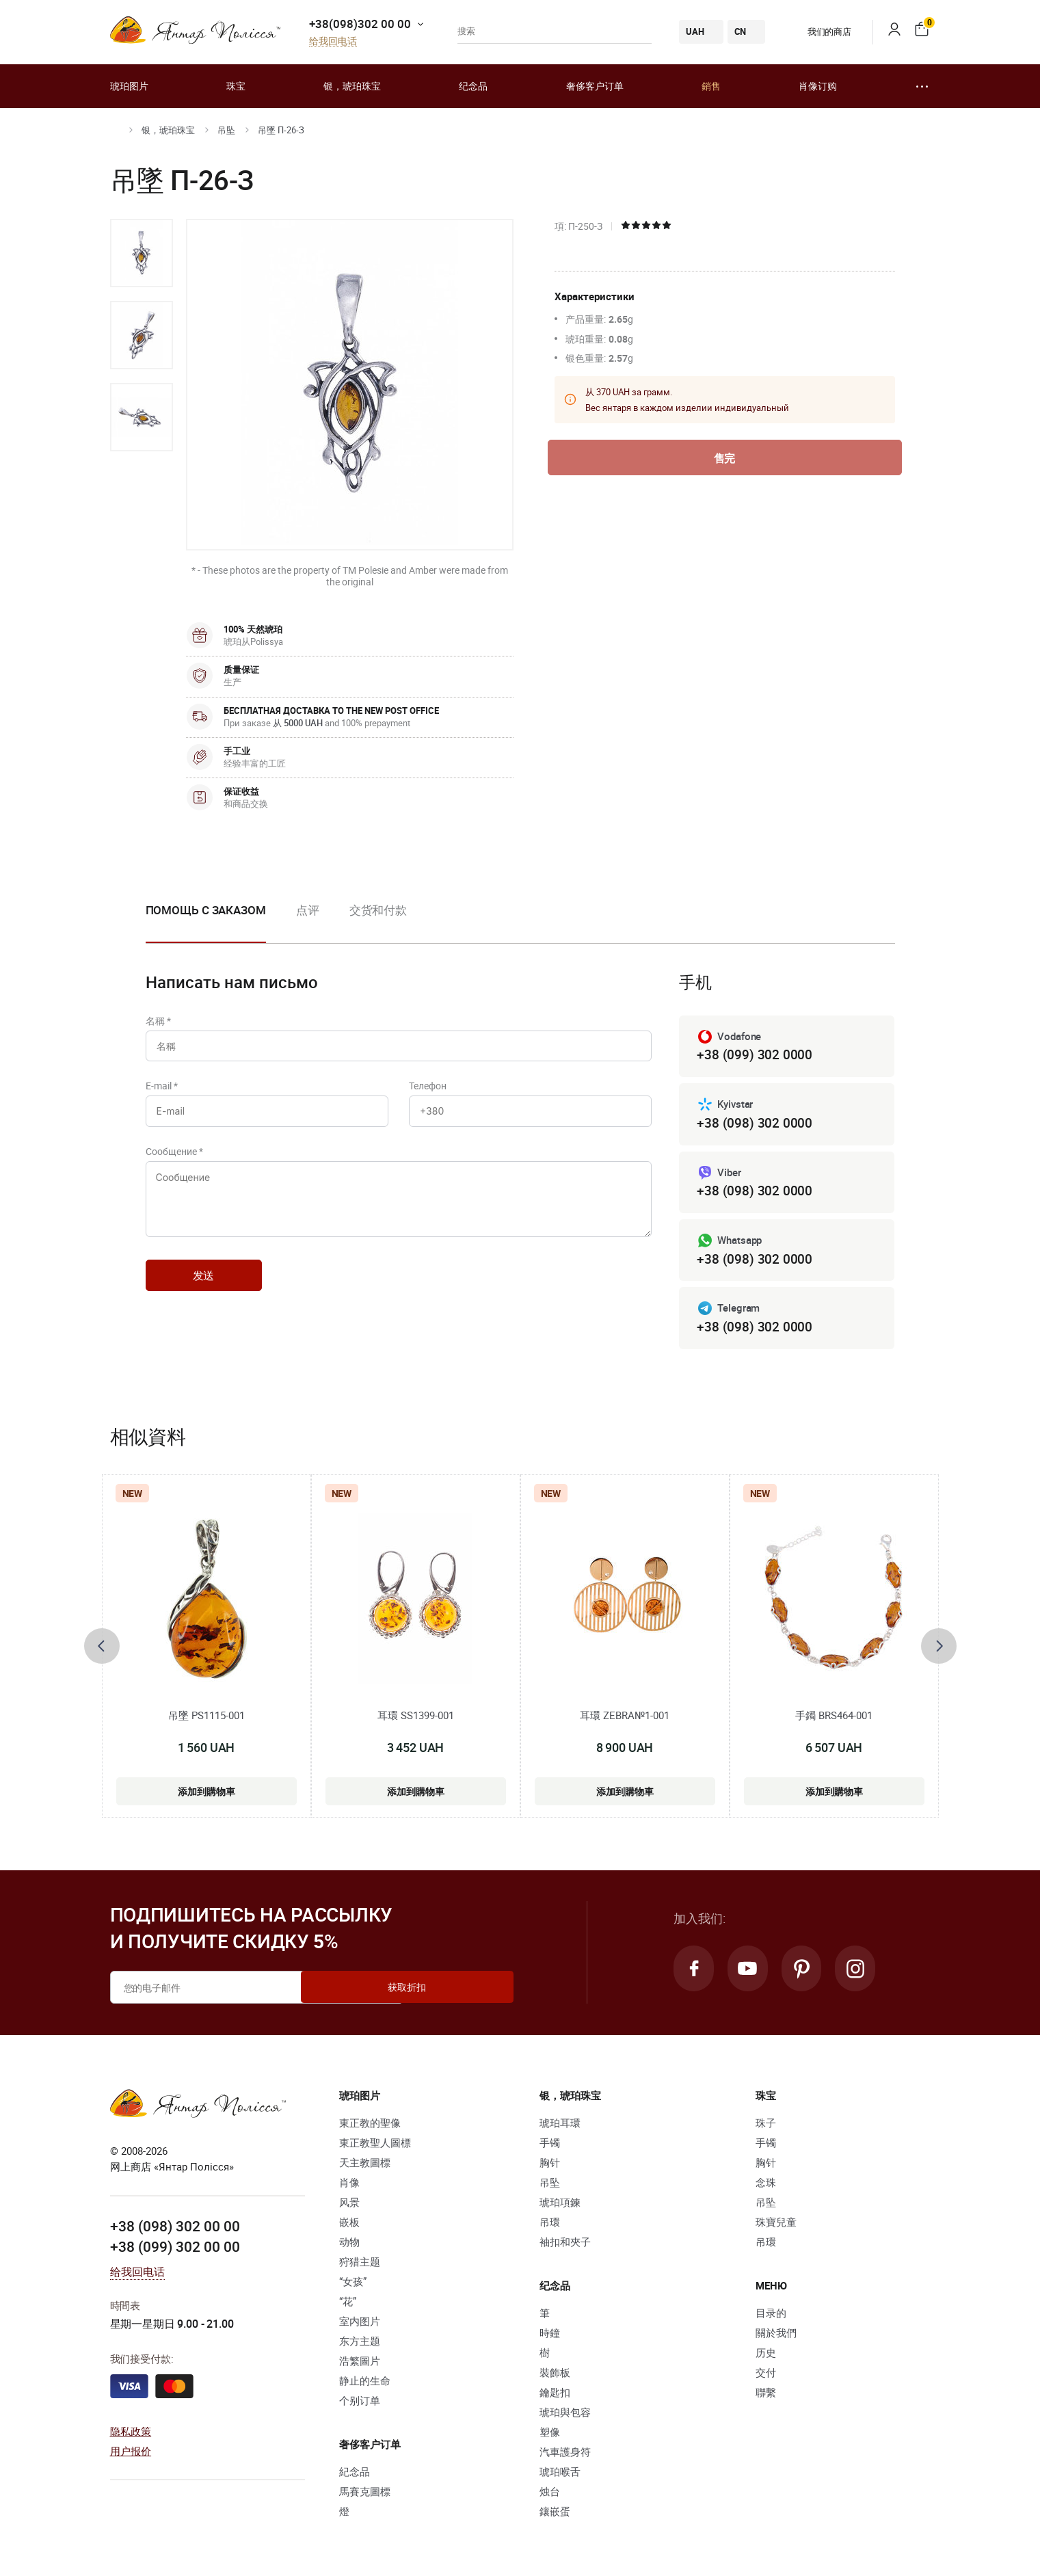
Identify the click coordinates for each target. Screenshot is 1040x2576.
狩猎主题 (359, 2265)
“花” (347, 2305)
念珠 (766, 2186)
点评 (307, 910)
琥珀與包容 (565, 2416)
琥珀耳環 (560, 2127)
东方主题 (359, 2345)
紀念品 (354, 2475)
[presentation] (102, 1649)
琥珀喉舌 (560, 2475)
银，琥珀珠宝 (352, 85)
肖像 (349, 2186)
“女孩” (352, 2285)
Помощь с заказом (206, 910)
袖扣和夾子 (565, 2246)
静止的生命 (364, 2384)
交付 (766, 2376)
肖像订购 (818, 85)
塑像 (549, 2436)
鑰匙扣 (554, 2396)
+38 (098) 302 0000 (754, 1124)
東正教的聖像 (370, 2127)
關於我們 (776, 2336)
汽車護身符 (565, 2455)
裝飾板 (554, 2376)
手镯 (549, 2146)
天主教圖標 (364, 2166)
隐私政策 (131, 2434)
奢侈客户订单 (595, 85)
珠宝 (235, 85)
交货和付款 (378, 910)
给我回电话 (333, 41)
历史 (766, 2356)
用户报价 (131, 2453)
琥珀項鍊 (560, 2206)
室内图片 (359, 2325)
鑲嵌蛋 (554, 2515)
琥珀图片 (129, 85)
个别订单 (359, 2404)
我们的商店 (819, 31)
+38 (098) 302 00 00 (175, 2230)
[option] (141, 253)
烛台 (549, 2495)
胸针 (549, 2166)
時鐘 (549, 2336)
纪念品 (473, 85)
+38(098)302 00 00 (360, 23)
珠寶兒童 (776, 2226)
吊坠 (226, 129)
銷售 (711, 85)
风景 (349, 2206)
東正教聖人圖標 (375, 2146)
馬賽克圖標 (364, 2495)
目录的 (771, 2317)
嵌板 (349, 2226)
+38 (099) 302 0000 (754, 1055)
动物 (349, 2246)
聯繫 (766, 2396)
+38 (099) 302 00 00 (175, 2249)
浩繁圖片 (359, 2365)
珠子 (766, 2127)
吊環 (549, 2226)
